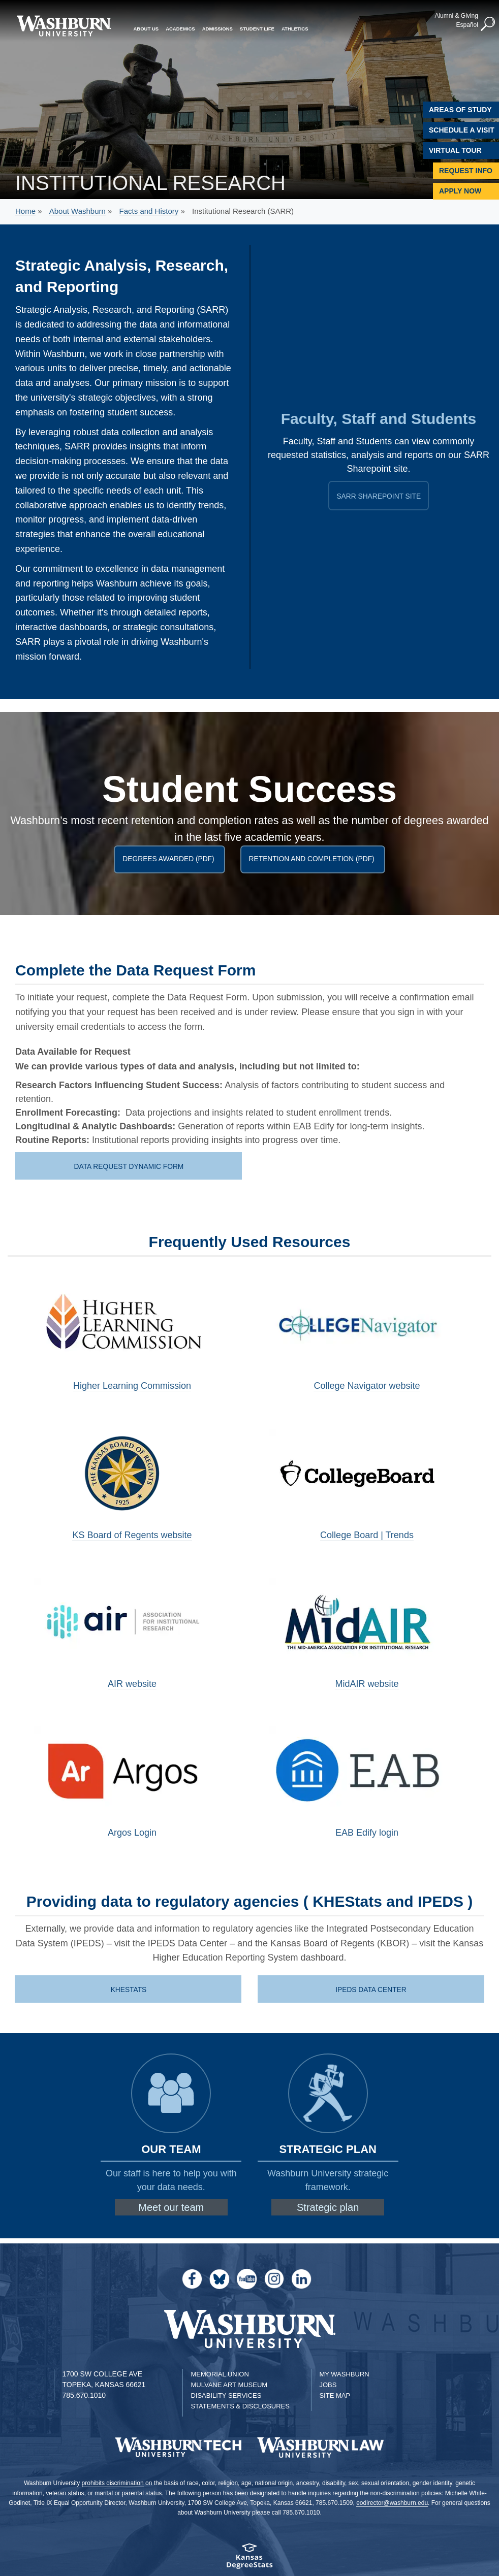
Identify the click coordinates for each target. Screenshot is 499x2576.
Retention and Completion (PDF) (314, 859)
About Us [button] (146, 26)
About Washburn (77, 211)
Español (463, 23)
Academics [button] (180, 26)
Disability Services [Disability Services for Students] (226, 2395)
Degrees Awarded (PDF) (170, 859)
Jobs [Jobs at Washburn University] (327, 2385)
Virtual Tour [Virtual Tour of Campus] (455, 150)
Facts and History (149, 211)
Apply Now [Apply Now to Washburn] (460, 191)
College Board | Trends (367, 1535)
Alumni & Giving (452, 14)
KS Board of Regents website (132, 1535)
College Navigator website (367, 1386)
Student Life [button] (257, 26)
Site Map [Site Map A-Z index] (334, 2395)
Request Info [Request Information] (465, 171)
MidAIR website (366, 1684)
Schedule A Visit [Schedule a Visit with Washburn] (461, 130)
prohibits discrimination (113, 2483)
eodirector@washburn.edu (392, 2502)
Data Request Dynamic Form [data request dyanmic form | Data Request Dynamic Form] (128, 1166)
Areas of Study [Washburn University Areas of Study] (460, 110)
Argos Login (132, 1833)
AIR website (132, 1684)
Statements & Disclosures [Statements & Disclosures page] (240, 2406)
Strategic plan (328, 2207)
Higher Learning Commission (132, 1386)
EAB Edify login (366, 1833)
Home (25, 211)
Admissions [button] (217, 26)
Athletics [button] (295, 26)
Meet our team (171, 2207)
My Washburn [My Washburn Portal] (344, 2374)
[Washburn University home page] (63, 26)
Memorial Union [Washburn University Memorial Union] (219, 2374)
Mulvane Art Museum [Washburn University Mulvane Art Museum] (229, 2385)
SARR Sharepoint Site (382, 496)
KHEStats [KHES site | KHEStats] (129, 1989)
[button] (483, 23)
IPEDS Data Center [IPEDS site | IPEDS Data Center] (371, 1989)
